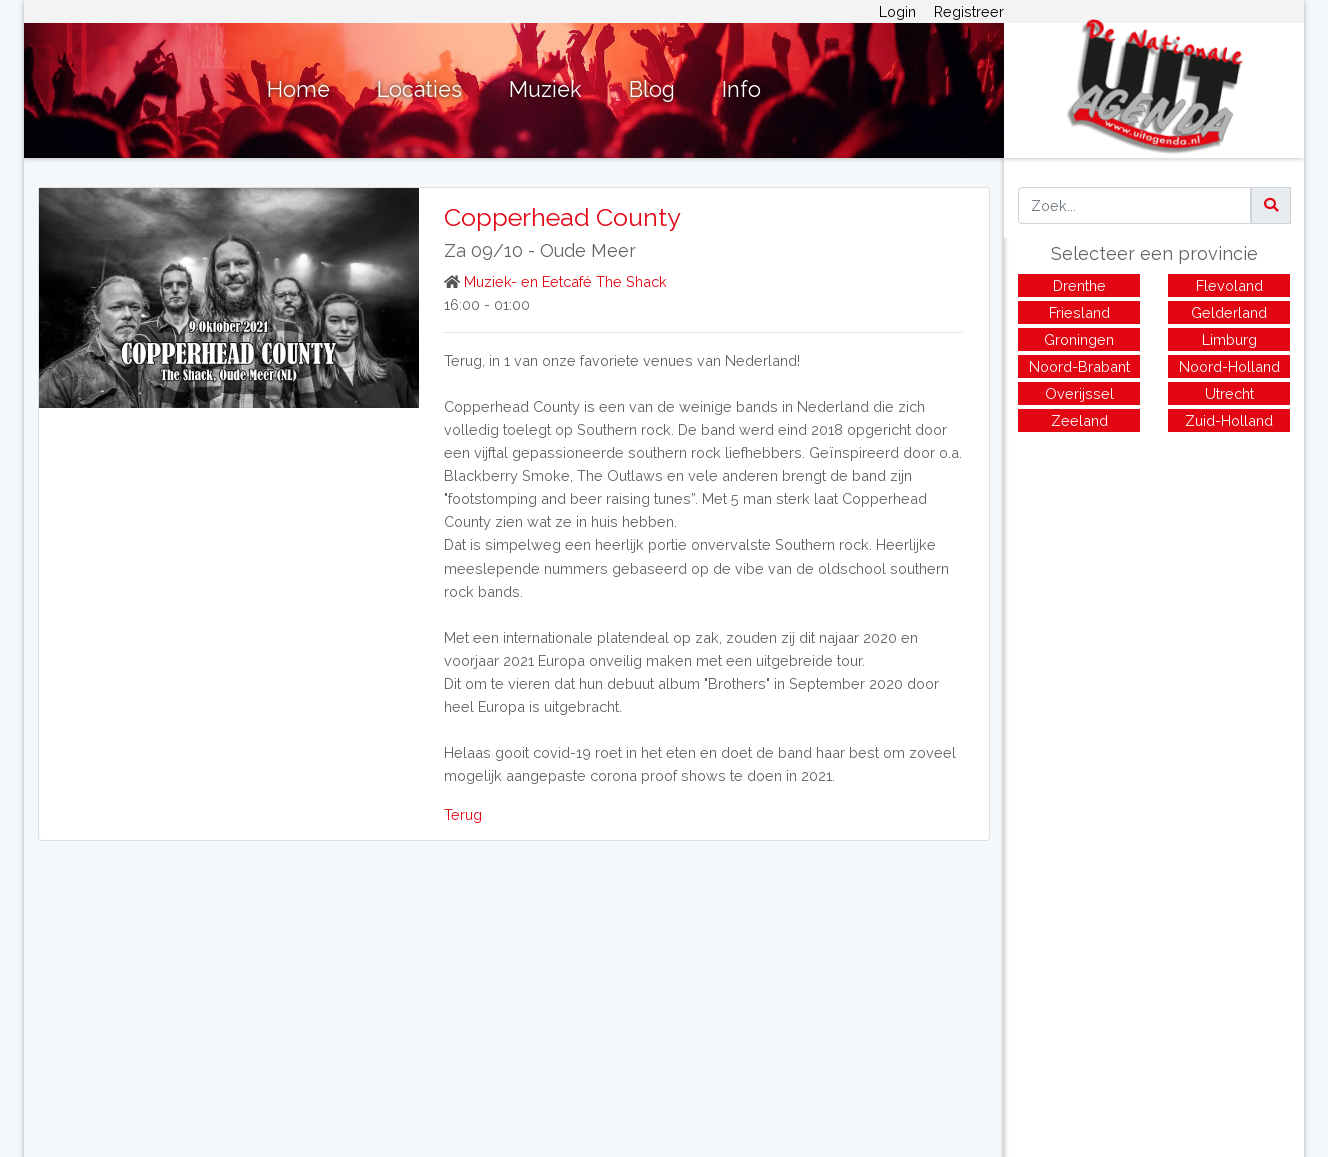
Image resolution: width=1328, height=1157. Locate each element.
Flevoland (1229, 285)
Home (298, 89)
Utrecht (1229, 393)
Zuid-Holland (1229, 420)
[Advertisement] (1154, 581)
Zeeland (1079, 420)
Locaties (419, 89)
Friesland (1079, 312)
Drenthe (1079, 285)
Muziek (545, 89)
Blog (652, 89)
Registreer (969, 11)
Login (897, 11)
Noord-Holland (1229, 366)
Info (741, 89)
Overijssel (1079, 393)
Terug (463, 814)
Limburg (1229, 339)
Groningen (1079, 339)
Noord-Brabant (1079, 366)
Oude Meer (588, 250)
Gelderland (1229, 312)
